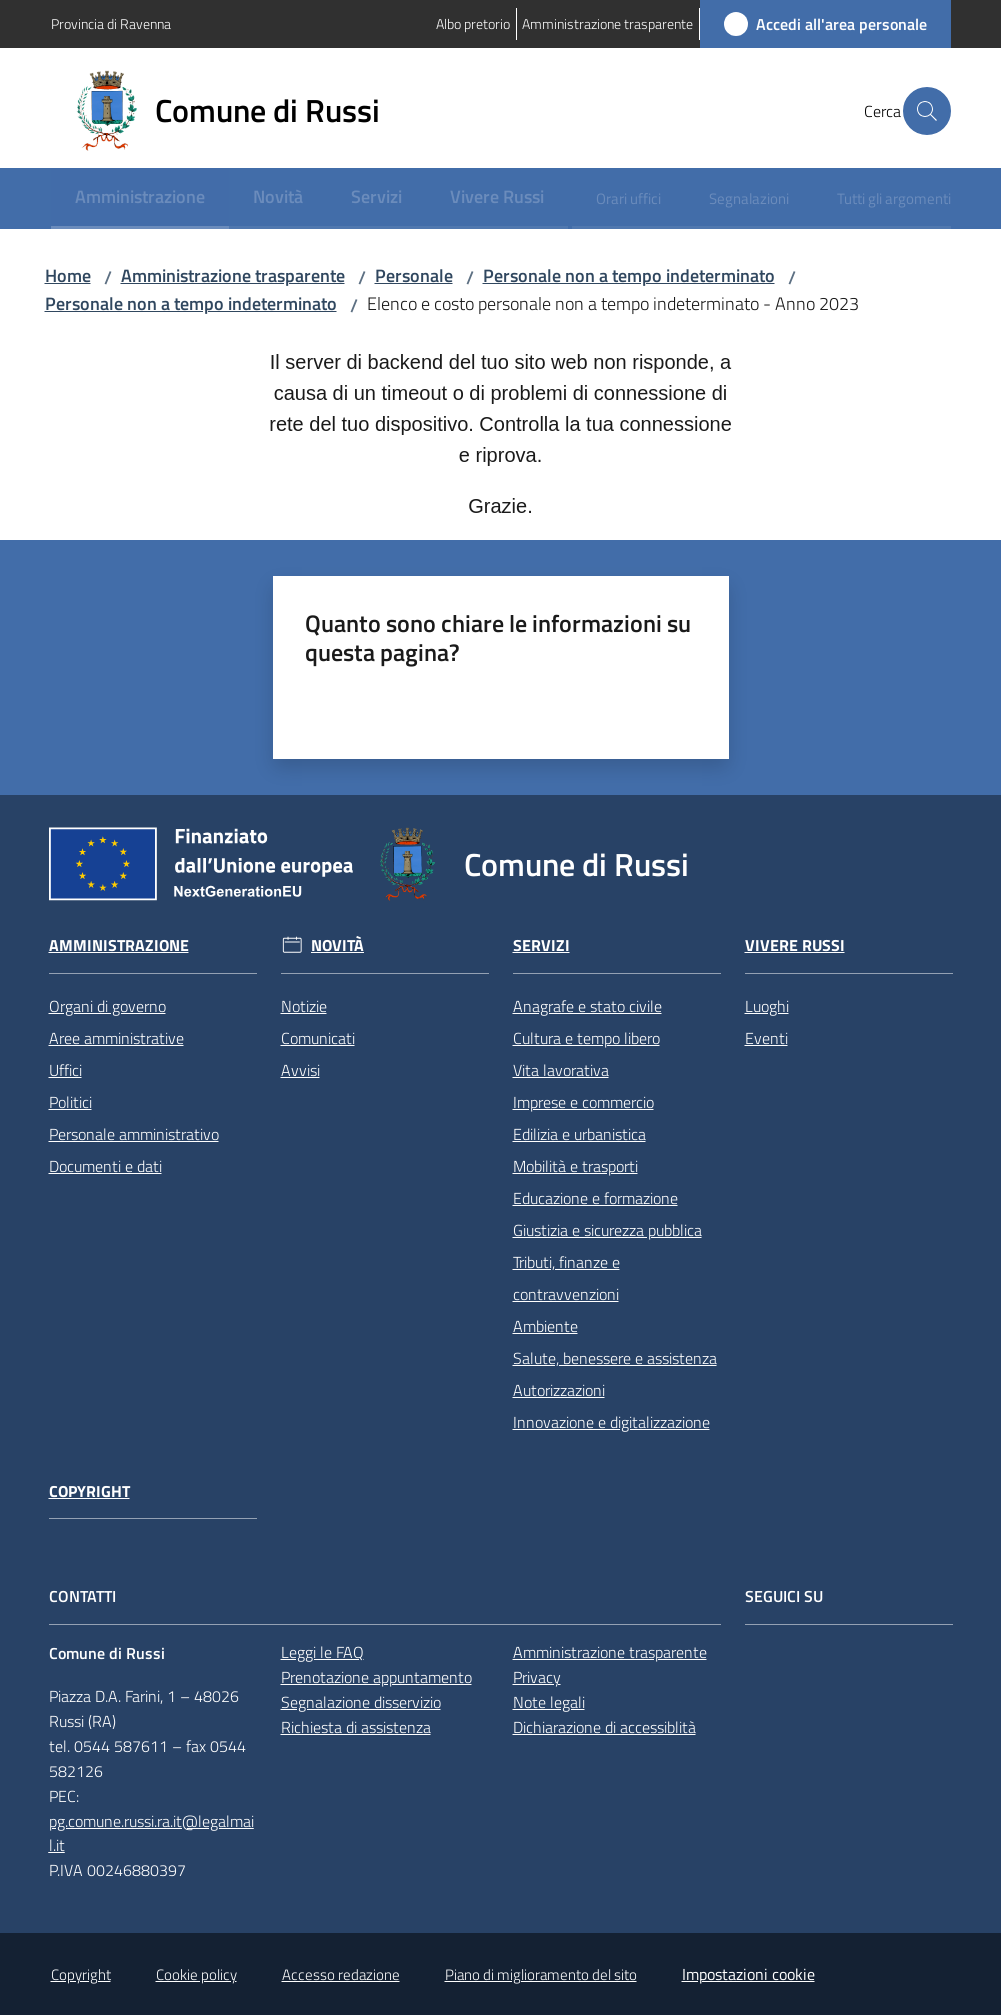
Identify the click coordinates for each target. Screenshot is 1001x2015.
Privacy (537, 1677)
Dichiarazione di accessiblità (604, 1727)
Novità (337, 945)
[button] (927, 111)
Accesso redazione (341, 1974)
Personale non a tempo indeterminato (629, 275)
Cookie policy (196, 1974)
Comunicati (318, 1038)
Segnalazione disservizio (361, 1702)
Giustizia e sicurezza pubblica (607, 1230)
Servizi (541, 945)
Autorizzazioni (559, 1390)
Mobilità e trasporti (575, 1166)
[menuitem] (140, 198)
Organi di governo (107, 1006)
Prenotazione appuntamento (376, 1677)
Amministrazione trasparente (233, 275)
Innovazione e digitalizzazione (611, 1422)
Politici (70, 1102)
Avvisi (300, 1070)
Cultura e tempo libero (586, 1038)
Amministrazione (119, 945)
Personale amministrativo (134, 1134)
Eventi (766, 1038)
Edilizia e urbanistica (579, 1134)
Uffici (65, 1070)
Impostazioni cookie (748, 1974)
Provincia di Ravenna (111, 23)
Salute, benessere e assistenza (615, 1358)
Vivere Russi (795, 945)
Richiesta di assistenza (356, 1727)
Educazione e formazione (595, 1198)
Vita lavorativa (561, 1070)
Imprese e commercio (583, 1102)
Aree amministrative (116, 1038)
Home (68, 275)
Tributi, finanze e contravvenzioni (566, 1278)
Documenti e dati (105, 1166)
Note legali (549, 1702)
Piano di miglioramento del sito (541, 1974)
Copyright (89, 1491)
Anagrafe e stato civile (587, 1006)
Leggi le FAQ (322, 1652)
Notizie (304, 1006)
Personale (414, 275)
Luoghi (767, 1006)
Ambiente (545, 1326)
